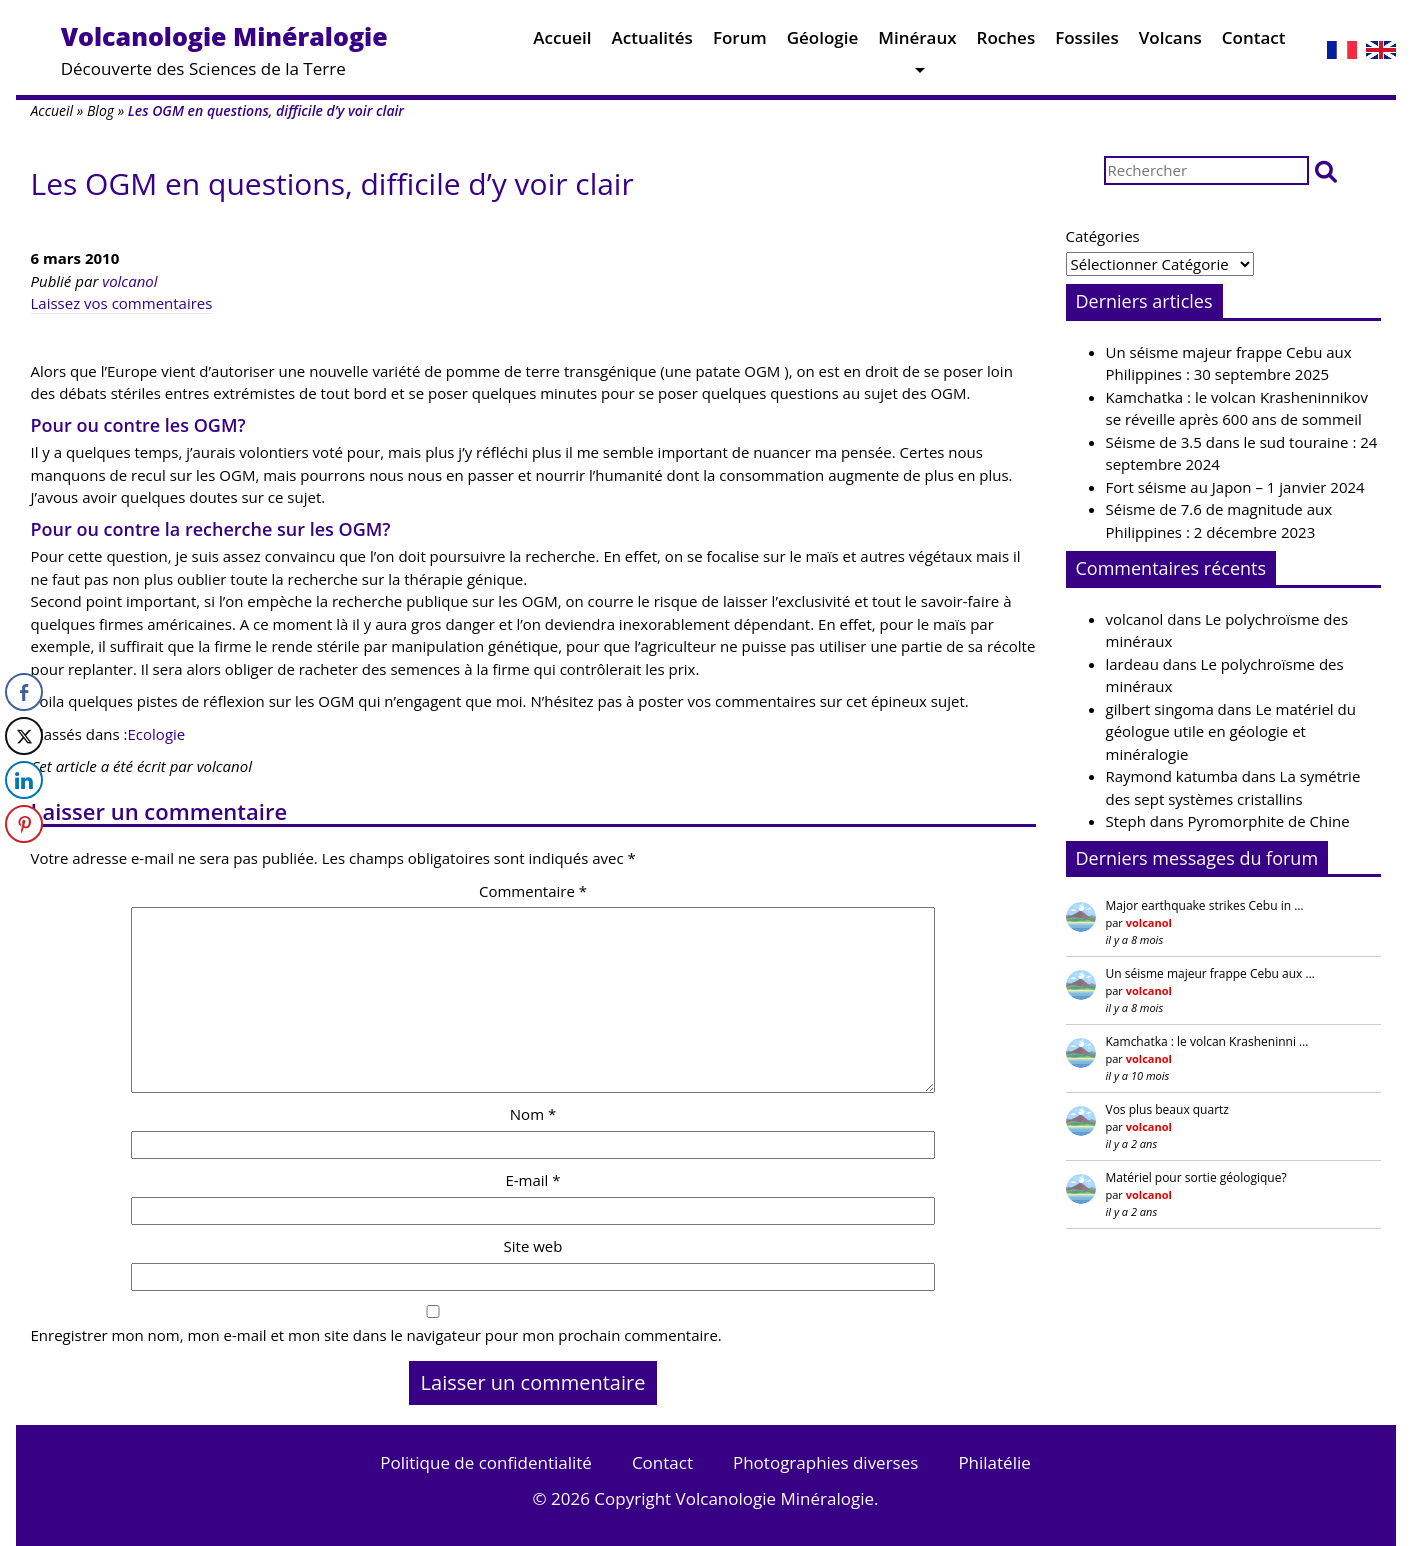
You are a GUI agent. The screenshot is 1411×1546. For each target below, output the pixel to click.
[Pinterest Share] (24, 824)
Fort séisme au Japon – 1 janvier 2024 (1235, 487)
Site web (533, 1246)
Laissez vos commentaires (122, 303)
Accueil (562, 42)
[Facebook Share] (24, 692)
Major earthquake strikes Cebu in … (1205, 905)
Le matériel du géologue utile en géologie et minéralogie (1231, 731)
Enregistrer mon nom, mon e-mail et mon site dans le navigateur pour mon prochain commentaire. (376, 1335)
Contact (1254, 42)
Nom (533, 1114)
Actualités (652, 42)
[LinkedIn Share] (24, 780)
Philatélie (994, 1462)
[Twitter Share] (24, 736)
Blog (100, 110)
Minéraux (917, 42)
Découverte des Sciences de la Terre (224, 49)
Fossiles (1087, 42)
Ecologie (157, 734)
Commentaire (533, 891)
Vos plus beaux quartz (1167, 1109)
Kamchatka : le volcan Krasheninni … (1207, 1041)
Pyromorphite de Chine (1269, 821)
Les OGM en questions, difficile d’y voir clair (332, 183)
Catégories (1103, 236)
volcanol (129, 281)
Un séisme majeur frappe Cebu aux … (1210, 973)
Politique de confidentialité (486, 1462)
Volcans (1170, 42)
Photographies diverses (825, 1462)
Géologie (823, 42)
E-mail (532, 1180)
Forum (740, 42)
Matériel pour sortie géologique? (1196, 1177)
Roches (1006, 42)
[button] (1326, 170)
